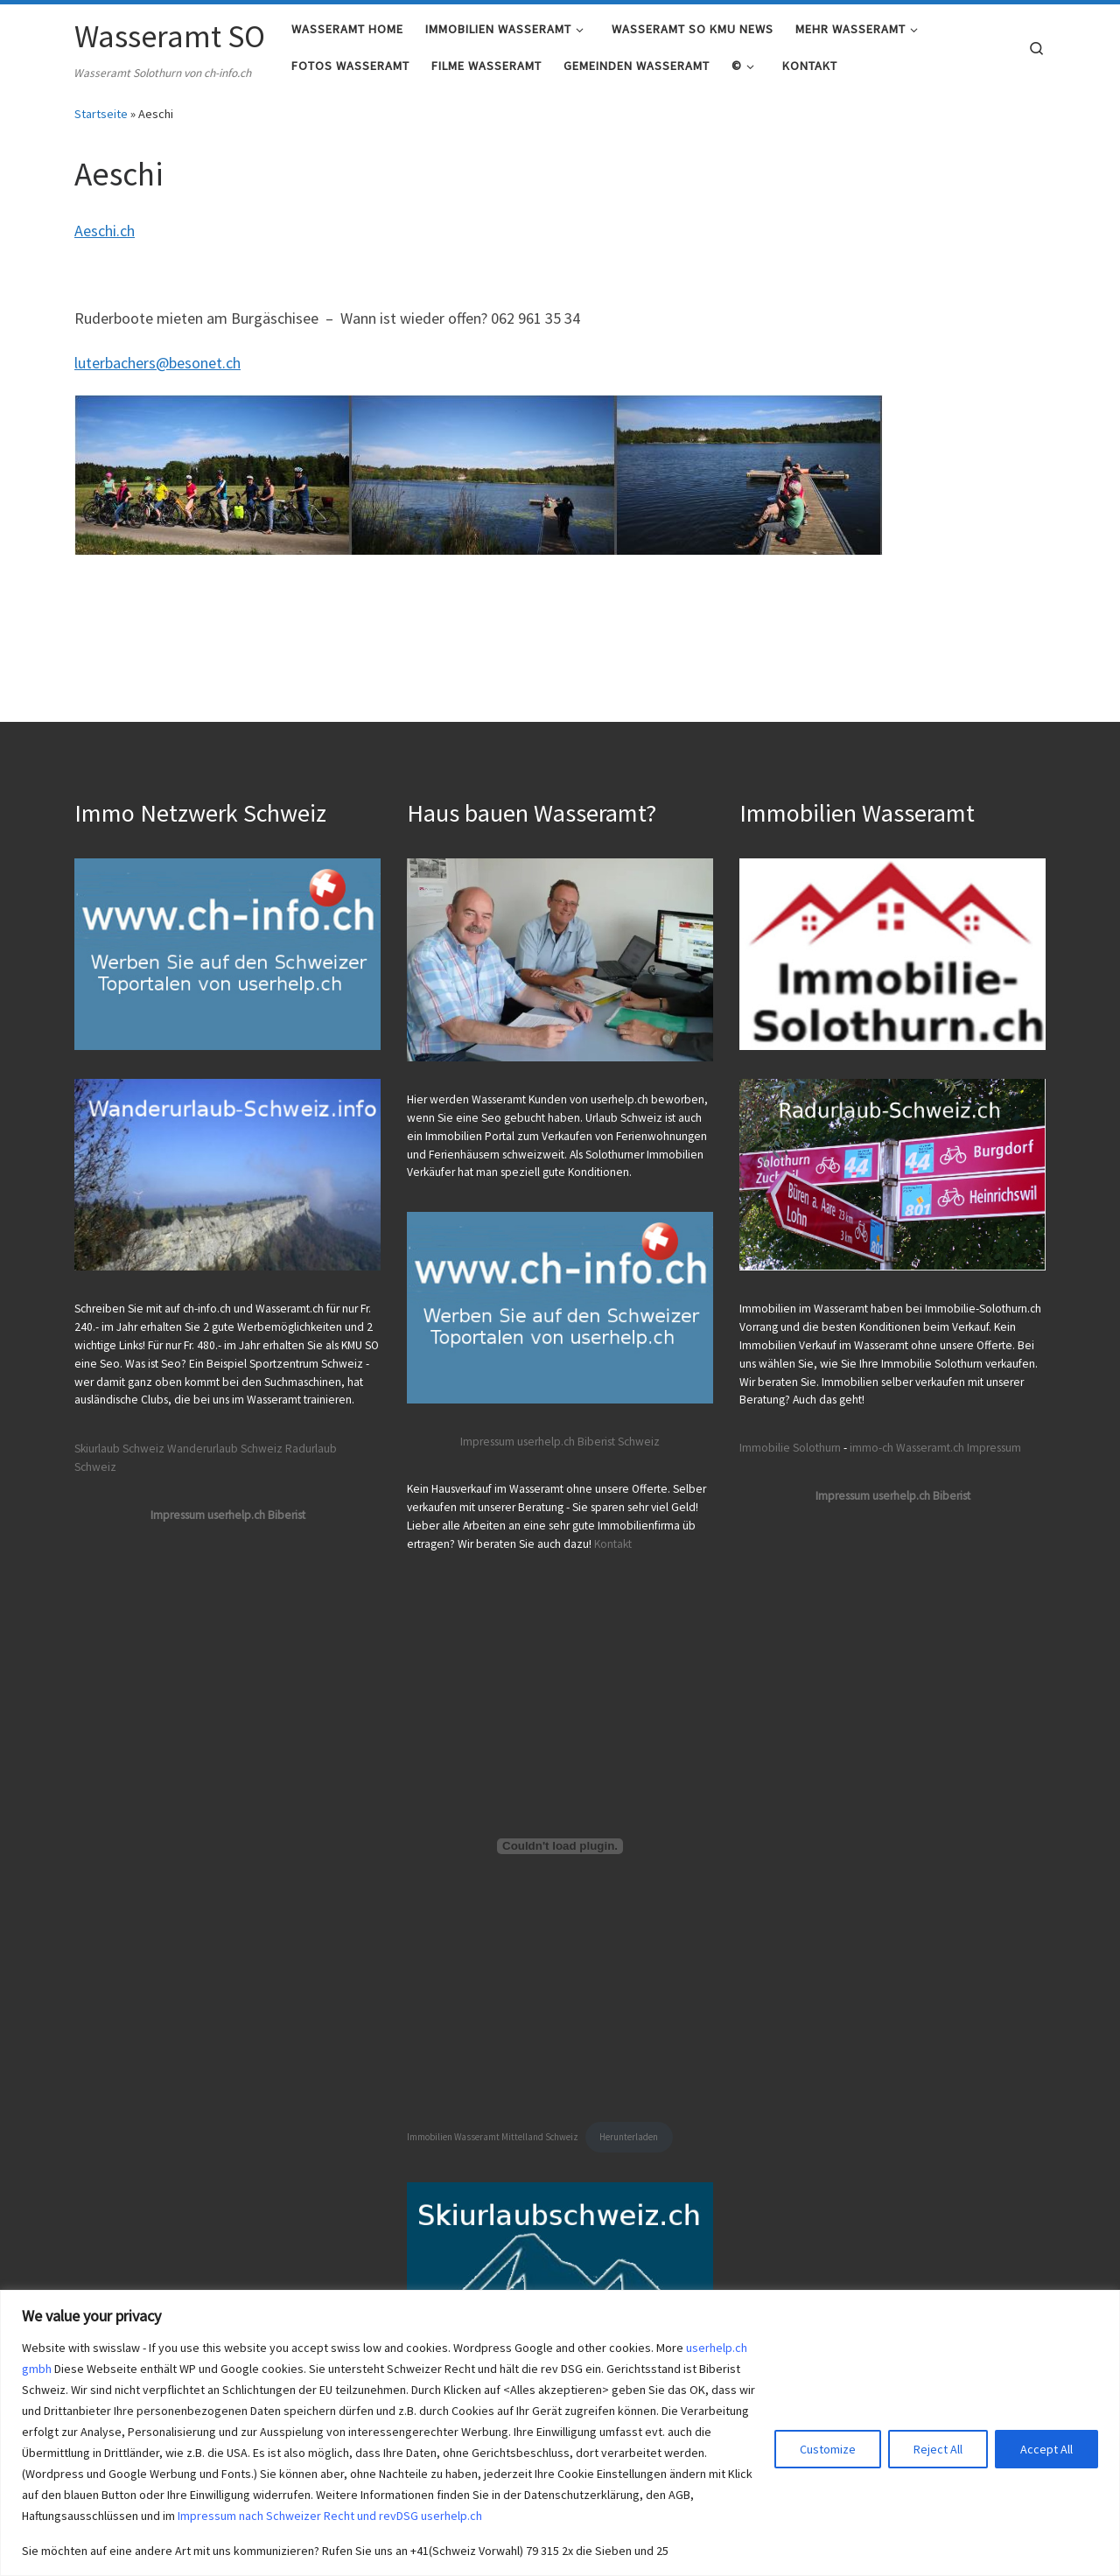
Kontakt (613, 1543)
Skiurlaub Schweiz (119, 1449)
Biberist (596, 1441)
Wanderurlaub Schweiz (225, 1449)
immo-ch (871, 1447)
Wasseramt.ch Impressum (958, 1447)
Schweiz (639, 1441)
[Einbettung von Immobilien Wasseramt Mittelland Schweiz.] (560, 1846)
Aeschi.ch (104, 242)
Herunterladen (628, 2138)
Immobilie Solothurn (790, 1447)
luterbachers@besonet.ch (157, 374)
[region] (560, 2433)
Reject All (938, 2449)
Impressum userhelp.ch (517, 1441)
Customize (828, 2449)
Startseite (101, 125)
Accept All (1046, 2449)
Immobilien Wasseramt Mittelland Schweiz (492, 2138)
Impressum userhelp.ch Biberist (227, 1515)
